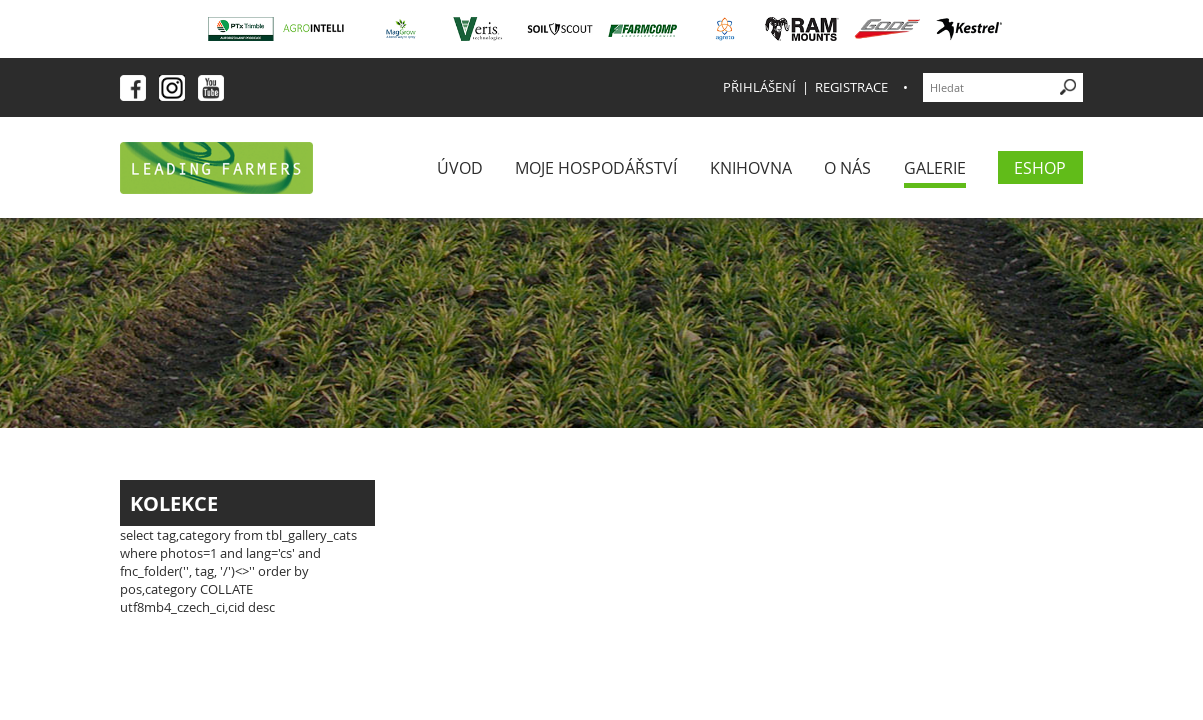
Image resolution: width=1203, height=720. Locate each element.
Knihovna (751, 168)
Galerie (935, 168)
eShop (1040, 168)
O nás (847, 168)
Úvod (460, 168)
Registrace (851, 87)
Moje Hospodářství (596, 168)
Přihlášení (759, 87)
